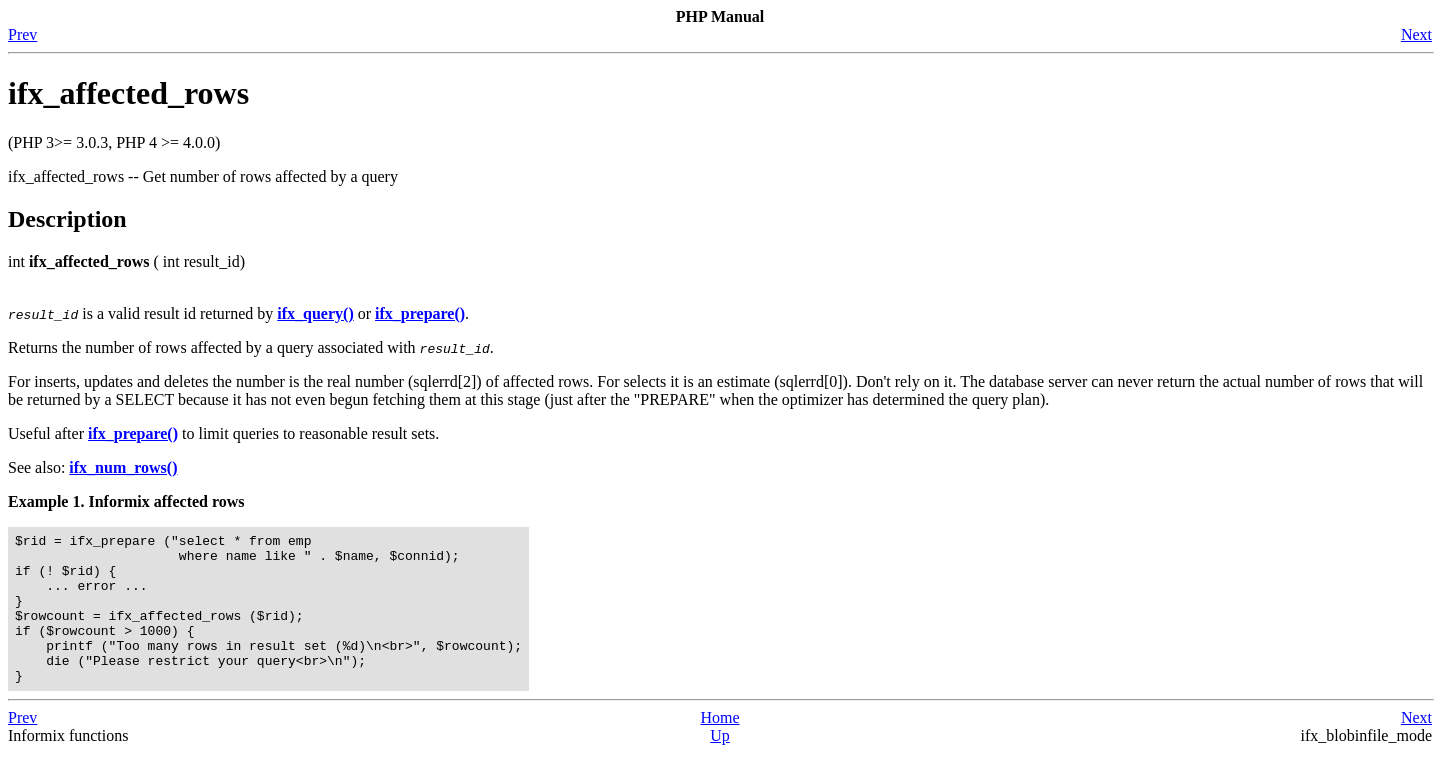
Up (720, 765)
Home (719, 747)
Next (1416, 34)
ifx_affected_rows (128, 93)
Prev (22, 34)
